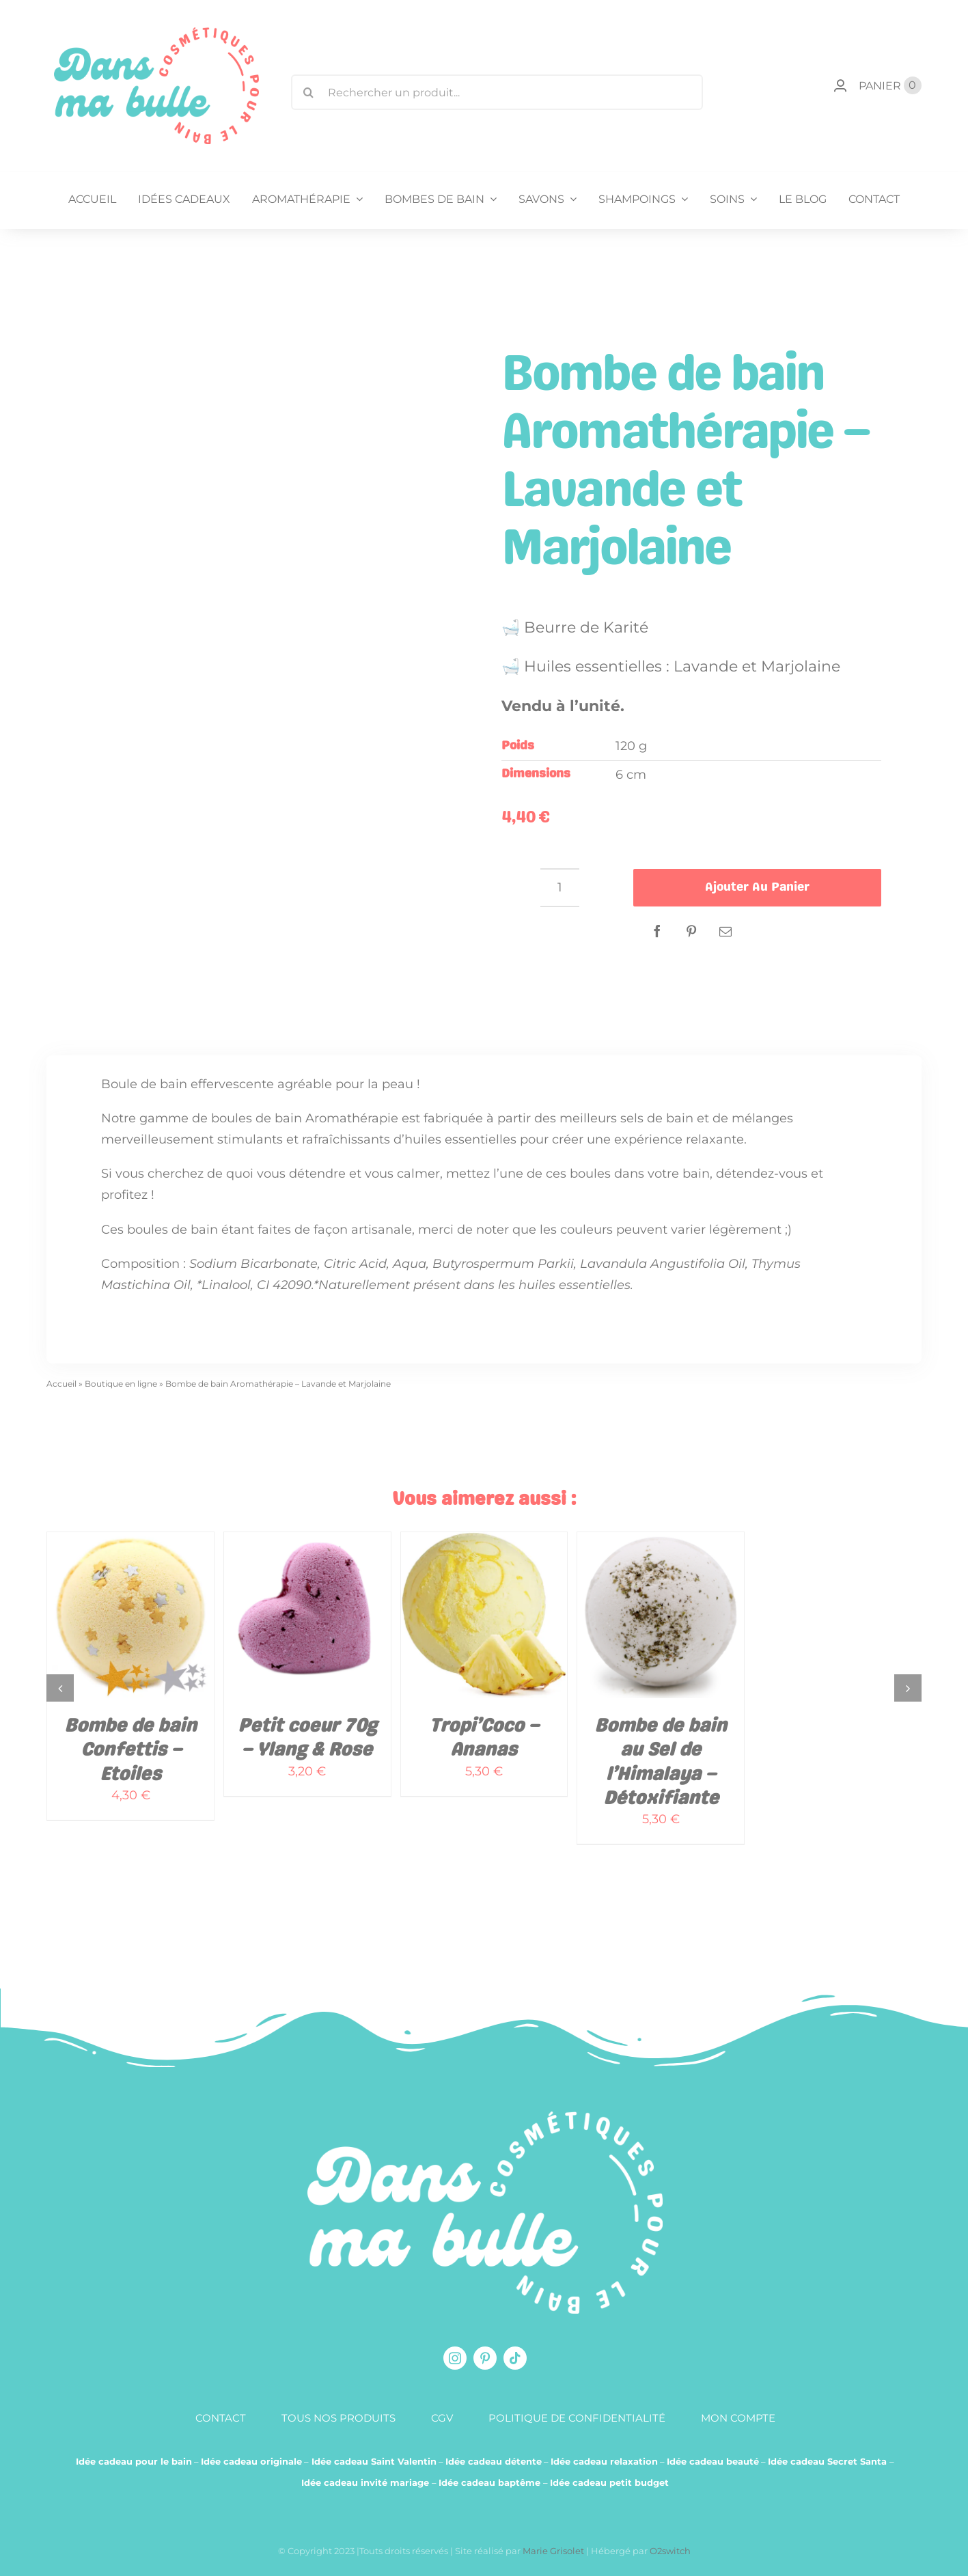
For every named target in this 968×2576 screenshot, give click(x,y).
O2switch (670, 2550)
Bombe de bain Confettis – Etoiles (130, 1751)
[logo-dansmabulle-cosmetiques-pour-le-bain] (156, 33)
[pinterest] (485, 2358)
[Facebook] (657, 931)
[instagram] (455, 2358)
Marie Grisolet (554, 2550)
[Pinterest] (691, 931)
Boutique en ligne (121, 1384)
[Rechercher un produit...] (497, 92)
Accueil (61, 1384)
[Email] (725, 931)
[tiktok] (515, 2358)
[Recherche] (309, 92)
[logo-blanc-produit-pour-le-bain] (485, 2117)
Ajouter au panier (757, 887)
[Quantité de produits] (559, 887)
